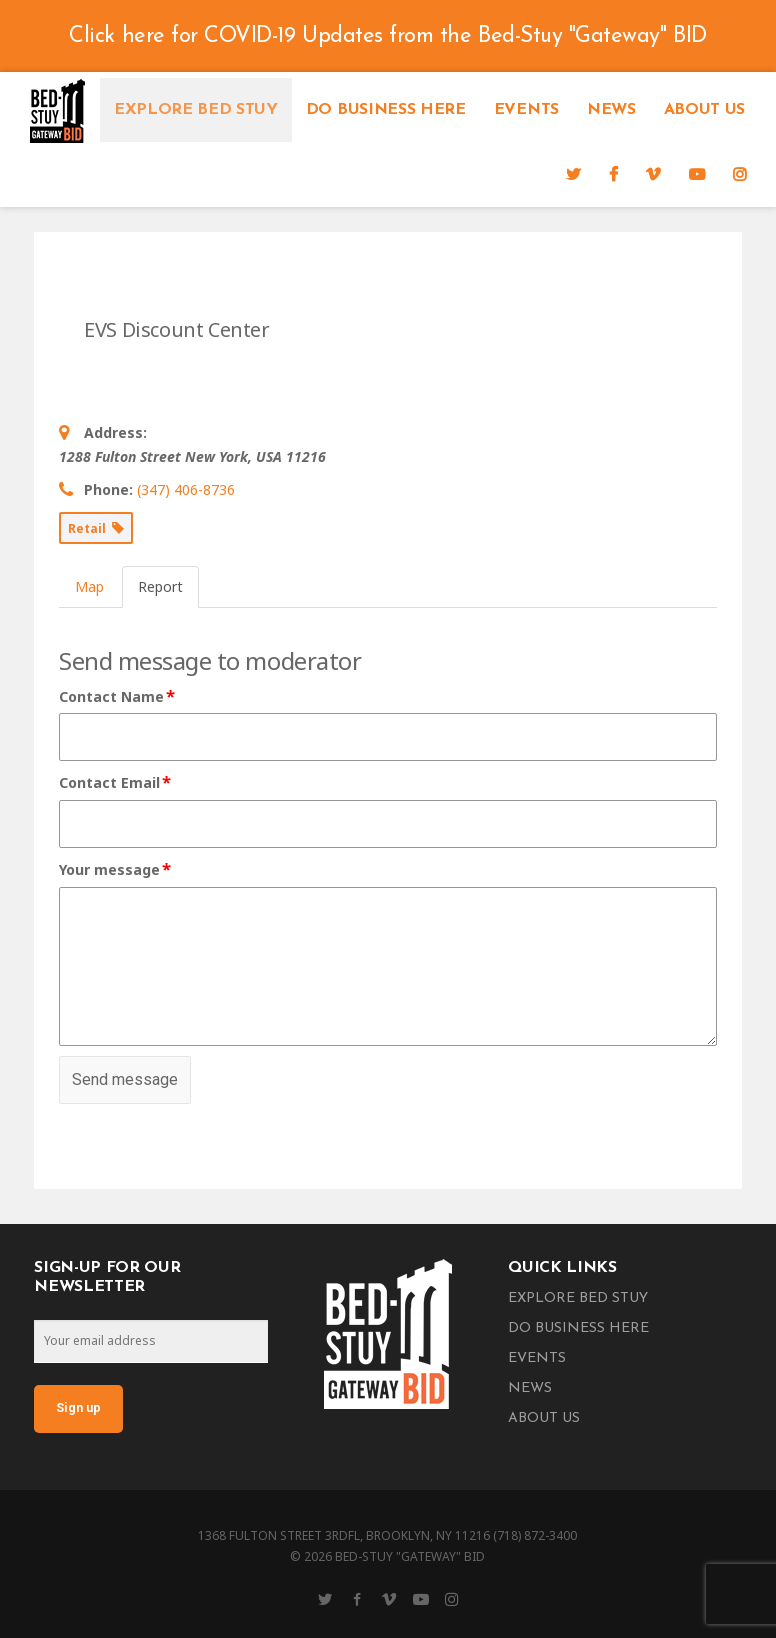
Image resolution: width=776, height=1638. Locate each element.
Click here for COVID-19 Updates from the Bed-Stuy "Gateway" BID (387, 36)
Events (526, 110)
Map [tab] (89, 586)
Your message (116, 870)
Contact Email (116, 783)
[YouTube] (697, 174)
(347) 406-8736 (186, 489)
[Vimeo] (653, 174)
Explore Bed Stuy (196, 110)
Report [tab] (160, 586)
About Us (704, 110)
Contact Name (118, 697)
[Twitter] (573, 174)
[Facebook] (613, 174)
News (611, 110)
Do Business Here (386, 110)
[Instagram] (740, 174)
